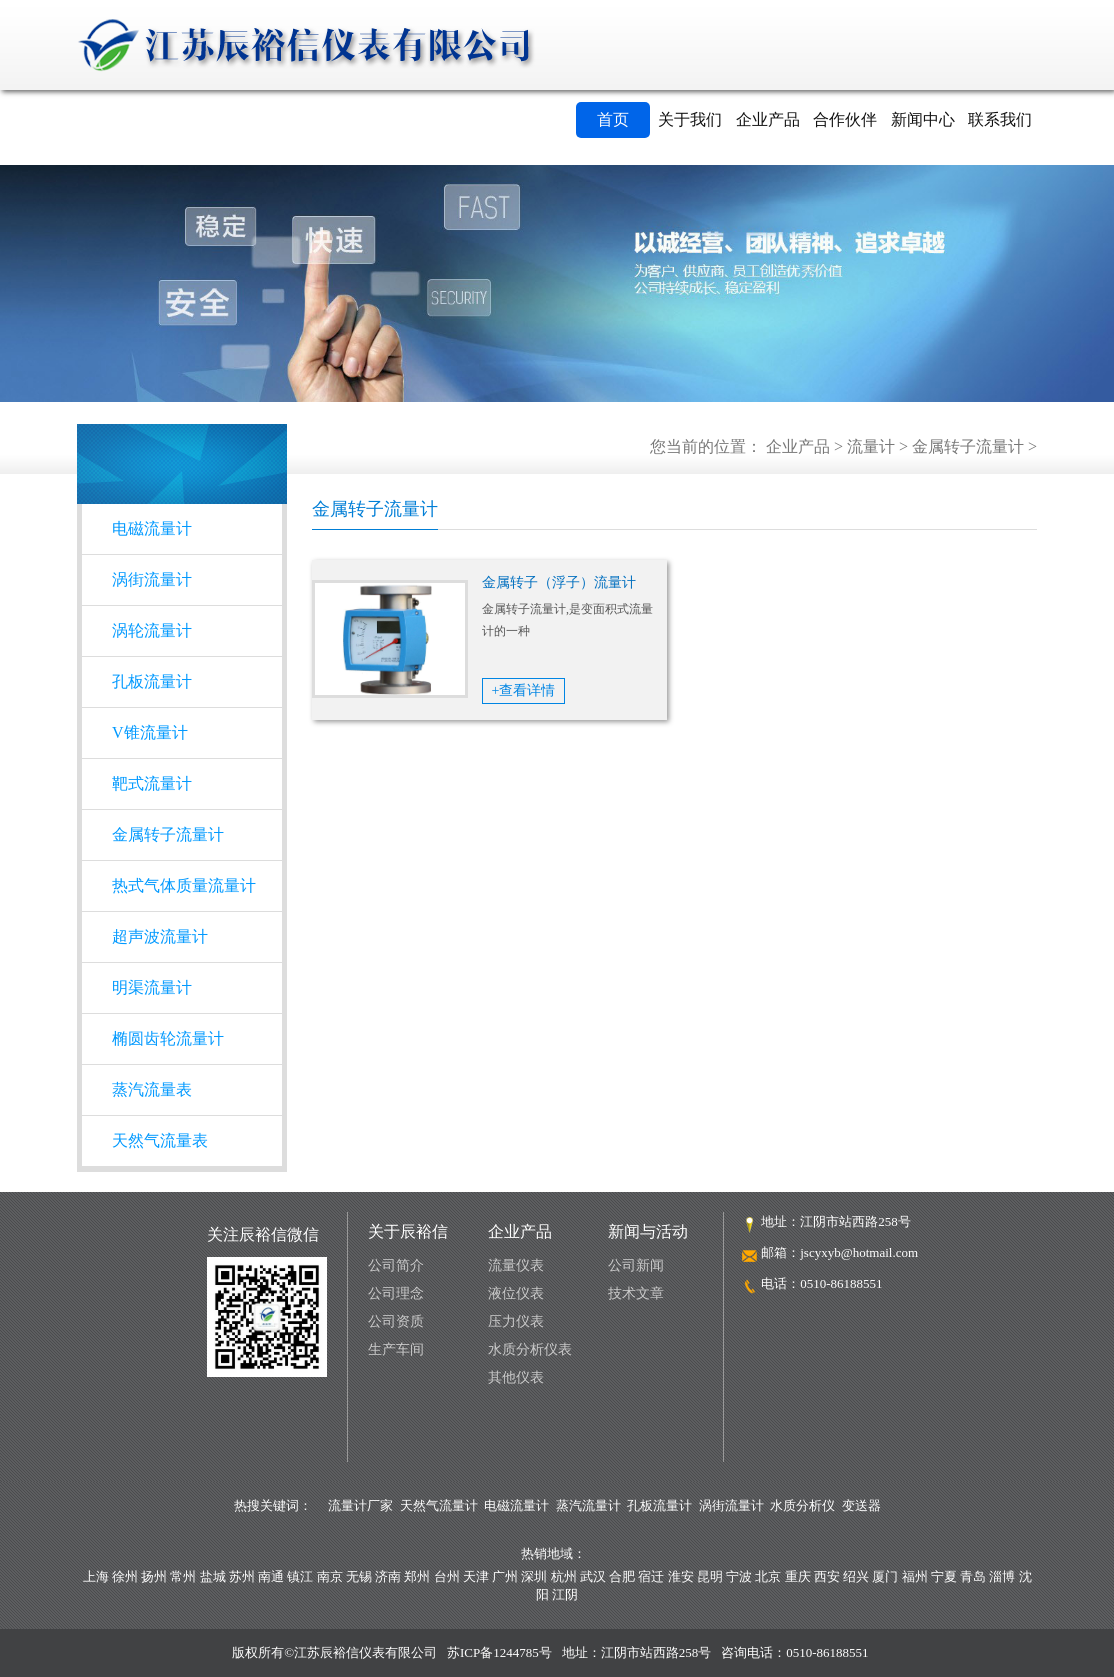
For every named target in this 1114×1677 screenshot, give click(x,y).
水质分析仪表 (530, 1349)
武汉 (593, 1576)
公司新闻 (636, 1265)
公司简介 (396, 1265)
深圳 (534, 1576)
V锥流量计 (150, 732)
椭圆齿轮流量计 (168, 1038)
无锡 (359, 1576)
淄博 (1002, 1576)
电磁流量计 (152, 528)
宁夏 (944, 1576)
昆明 (710, 1576)
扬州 (154, 1576)
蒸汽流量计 (588, 1505)
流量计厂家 (360, 1505)
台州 (447, 1576)
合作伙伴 (845, 119)
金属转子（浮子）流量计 (559, 582)
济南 (388, 1576)
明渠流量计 (152, 987)
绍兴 (856, 1576)
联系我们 (1000, 119)
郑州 (417, 1576)
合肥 (622, 1576)
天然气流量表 (160, 1140)
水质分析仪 (802, 1505)
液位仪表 (516, 1293)
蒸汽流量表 (152, 1089)
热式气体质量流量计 (184, 885)
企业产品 (768, 119)
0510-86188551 (841, 1283)
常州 (183, 1576)
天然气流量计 (439, 1505)
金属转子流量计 (968, 446)
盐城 (213, 1576)
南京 (330, 1576)
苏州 (242, 1576)
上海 (96, 1576)
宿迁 (651, 1576)
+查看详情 (524, 690)
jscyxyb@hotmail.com (859, 1252)
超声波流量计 (160, 936)
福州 (915, 1576)
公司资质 (396, 1321)
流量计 (871, 446)
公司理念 (396, 1293)
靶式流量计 (152, 783)
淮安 (681, 1576)
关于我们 (690, 119)
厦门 (885, 1576)
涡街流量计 (152, 579)
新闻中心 (923, 119)
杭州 (564, 1576)
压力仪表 (516, 1321)
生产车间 (396, 1349)
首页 (613, 119)
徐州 (125, 1576)
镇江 (300, 1576)
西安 (827, 1576)
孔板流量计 (152, 681)
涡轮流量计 (152, 630)
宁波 (739, 1576)
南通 (271, 1576)
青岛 (973, 1576)
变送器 (861, 1505)
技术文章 (636, 1293)
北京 (768, 1576)
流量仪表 (516, 1265)
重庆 (798, 1576)
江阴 (565, 1594)
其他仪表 (516, 1377)
